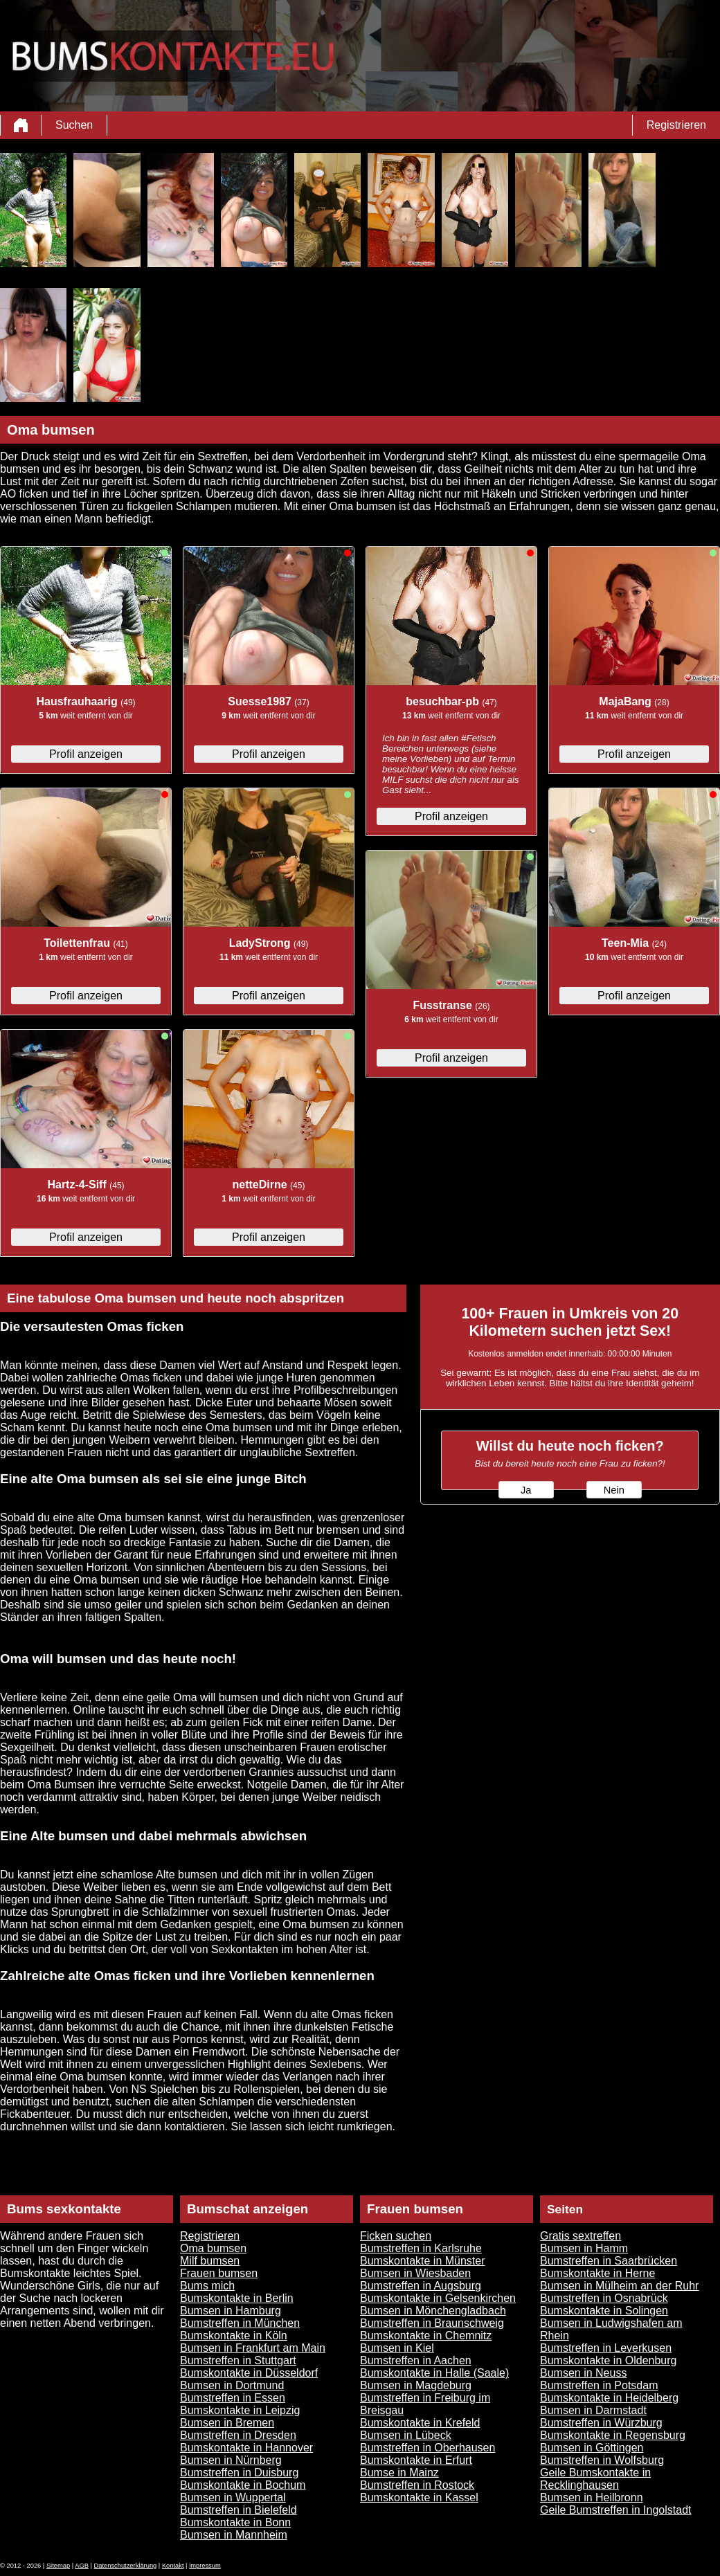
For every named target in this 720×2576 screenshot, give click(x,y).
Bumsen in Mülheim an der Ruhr (619, 2286)
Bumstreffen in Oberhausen (427, 2447)
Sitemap (58, 2565)
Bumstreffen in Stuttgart (238, 2360)
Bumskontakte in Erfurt (416, 2460)
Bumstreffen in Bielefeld (238, 2510)
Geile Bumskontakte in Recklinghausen (595, 2479)
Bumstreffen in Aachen (415, 2360)
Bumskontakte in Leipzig (240, 2410)
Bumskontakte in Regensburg (612, 2435)
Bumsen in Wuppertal (233, 2497)
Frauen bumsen (219, 2273)
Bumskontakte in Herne (597, 2273)
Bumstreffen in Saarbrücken (608, 2261)
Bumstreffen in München (240, 2323)
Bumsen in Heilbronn (591, 2497)
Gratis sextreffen (580, 2236)
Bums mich (207, 2286)
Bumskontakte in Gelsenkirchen (438, 2298)
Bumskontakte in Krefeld (420, 2423)
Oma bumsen (213, 2248)
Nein (614, 1490)
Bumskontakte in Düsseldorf (249, 2373)
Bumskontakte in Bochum (242, 2485)
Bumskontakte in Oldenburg (608, 2360)
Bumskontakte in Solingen (604, 2310)
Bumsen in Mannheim (233, 2535)
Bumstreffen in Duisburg (239, 2472)
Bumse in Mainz (399, 2472)
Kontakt (173, 2565)
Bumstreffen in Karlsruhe (421, 2248)
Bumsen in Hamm (584, 2248)
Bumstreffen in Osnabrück (604, 2298)
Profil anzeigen (86, 754)
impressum (205, 2565)
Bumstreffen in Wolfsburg (602, 2460)
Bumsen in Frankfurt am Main (252, 2348)
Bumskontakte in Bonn (235, 2522)
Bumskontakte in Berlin (237, 2298)
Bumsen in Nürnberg (231, 2460)
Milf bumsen (210, 2261)
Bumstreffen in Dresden (238, 2435)
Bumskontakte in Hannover (246, 2447)
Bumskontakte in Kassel (419, 2497)
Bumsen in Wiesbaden (415, 2273)
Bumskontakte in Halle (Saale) (434, 2373)
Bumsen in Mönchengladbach (433, 2310)
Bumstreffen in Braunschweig (432, 2323)
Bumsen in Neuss (583, 2373)
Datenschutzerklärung (125, 2565)
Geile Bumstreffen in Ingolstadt (616, 2510)
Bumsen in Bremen (227, 2423)
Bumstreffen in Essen (232, 2398)
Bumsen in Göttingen (591, 2447)
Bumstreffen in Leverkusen (606, 2348)
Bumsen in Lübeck (405, 2435)
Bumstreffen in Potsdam (599, 2385)
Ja (526, 1490)
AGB (82, 2565)
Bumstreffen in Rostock (417, 2485)
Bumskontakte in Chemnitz (426, 2335)
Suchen (74, 125)
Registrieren (676, 125)
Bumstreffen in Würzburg (601, 2423)
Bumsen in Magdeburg (415, 2385)
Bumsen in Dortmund (232, 2385)
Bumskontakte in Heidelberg (609, 2398)
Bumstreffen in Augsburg (420, 2286)
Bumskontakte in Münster (422, 2261)
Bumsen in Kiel (397, 2348)
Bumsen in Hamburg (230, 2310)
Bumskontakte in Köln (233, 2335)
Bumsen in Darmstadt (593, 2410)
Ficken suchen (395, 2236)
